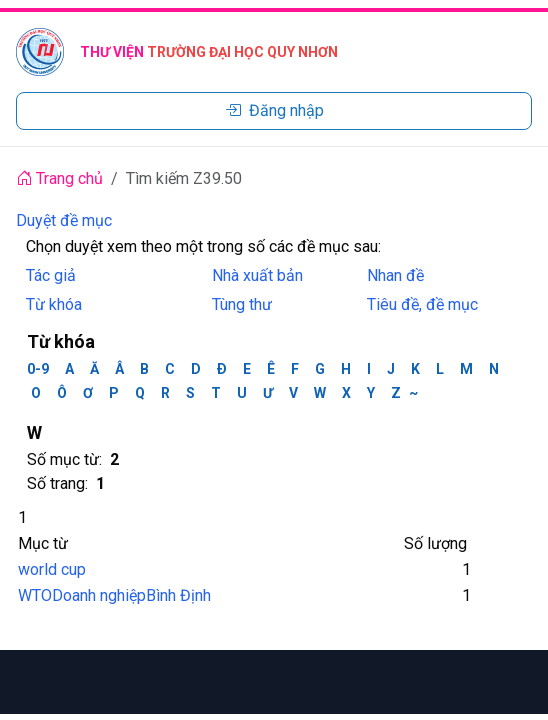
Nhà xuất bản (257, 275)
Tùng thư (242, 304)
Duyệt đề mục (64, 220)
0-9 (38, 369)
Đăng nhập (274, 110)
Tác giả (51, 275)
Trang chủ (59, 178)
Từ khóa (54, 304)
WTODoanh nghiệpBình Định (114, 595)
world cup (52, 569)
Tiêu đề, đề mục (422, 304)
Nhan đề (395, 275)
